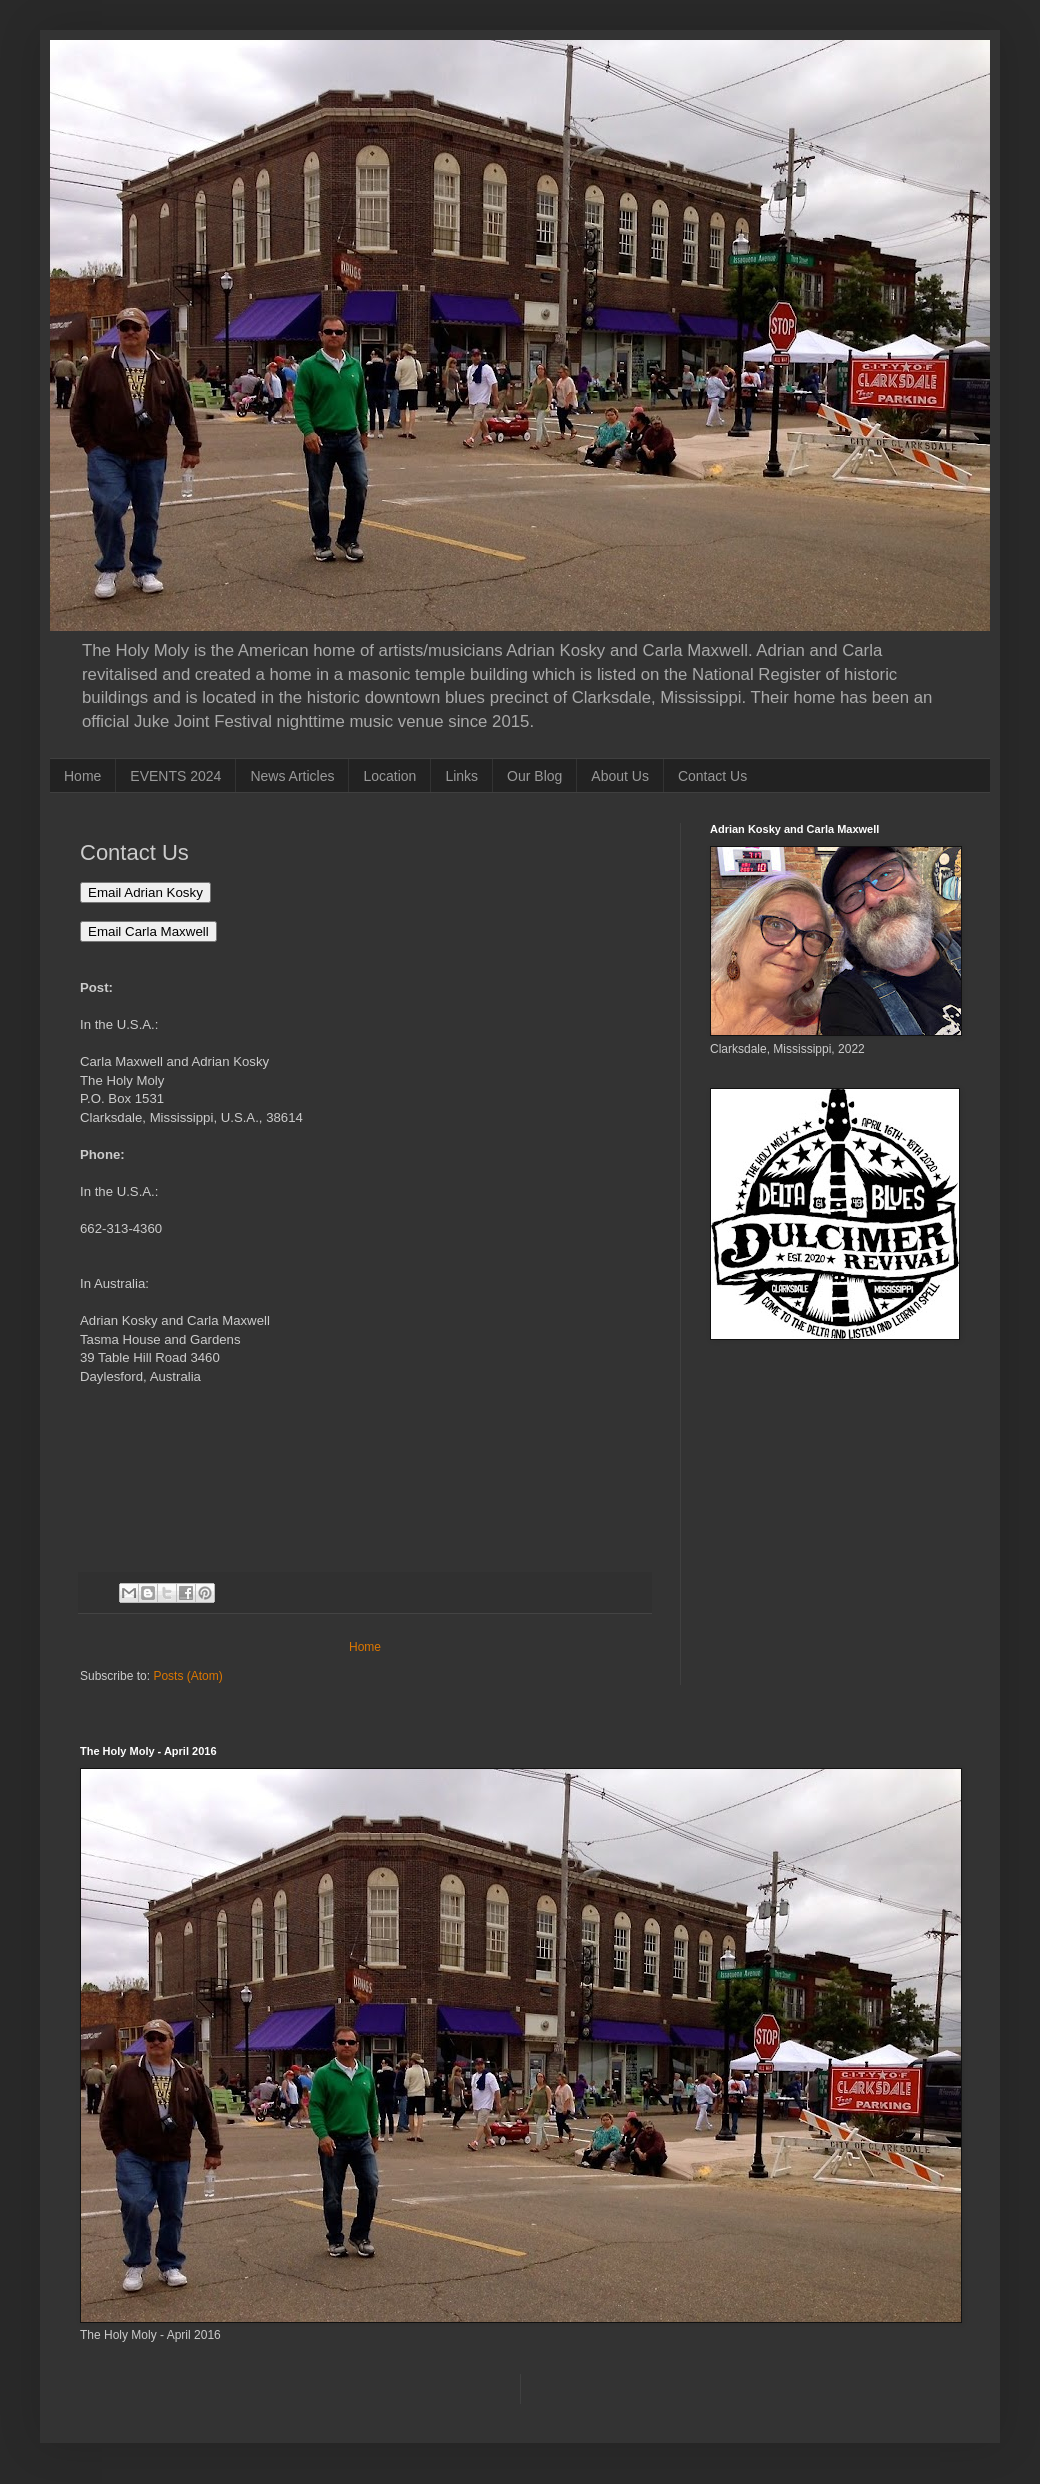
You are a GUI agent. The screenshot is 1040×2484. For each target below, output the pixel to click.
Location (389, 776)
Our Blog (534, 776)
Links (461, 776)
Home (82, 776)
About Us (620, 776)
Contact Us (712, 776)
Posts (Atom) (187, 1676)
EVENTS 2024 (175, 776)
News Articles (292, 776)
